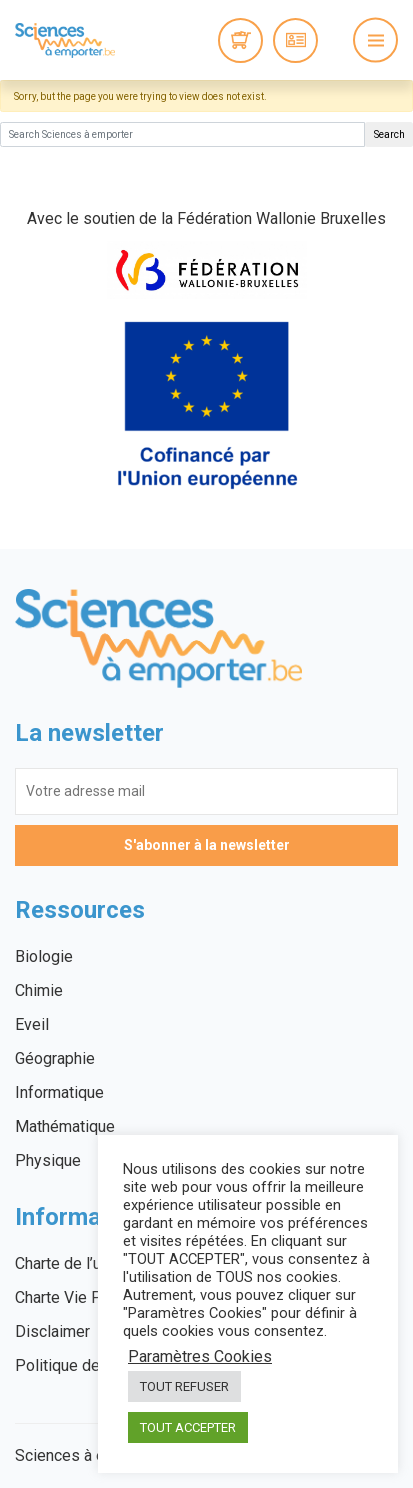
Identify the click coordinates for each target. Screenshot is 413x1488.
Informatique (59, 1092)
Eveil (32, 1024)
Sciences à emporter (65, 40)
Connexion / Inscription (295, 40)
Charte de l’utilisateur (88, 1263)
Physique (48, 1160)
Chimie (39, 990)
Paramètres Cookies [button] (200, 1357)
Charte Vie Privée (76, 1297)
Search (389, 134)
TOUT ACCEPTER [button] (188, 1427)
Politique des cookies (92, 1365)
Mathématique (65, 1126)
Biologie (44, 956)
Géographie (55, 1058)
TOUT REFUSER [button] (184, 1386)
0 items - (240, 40)
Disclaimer (52, 1331)
